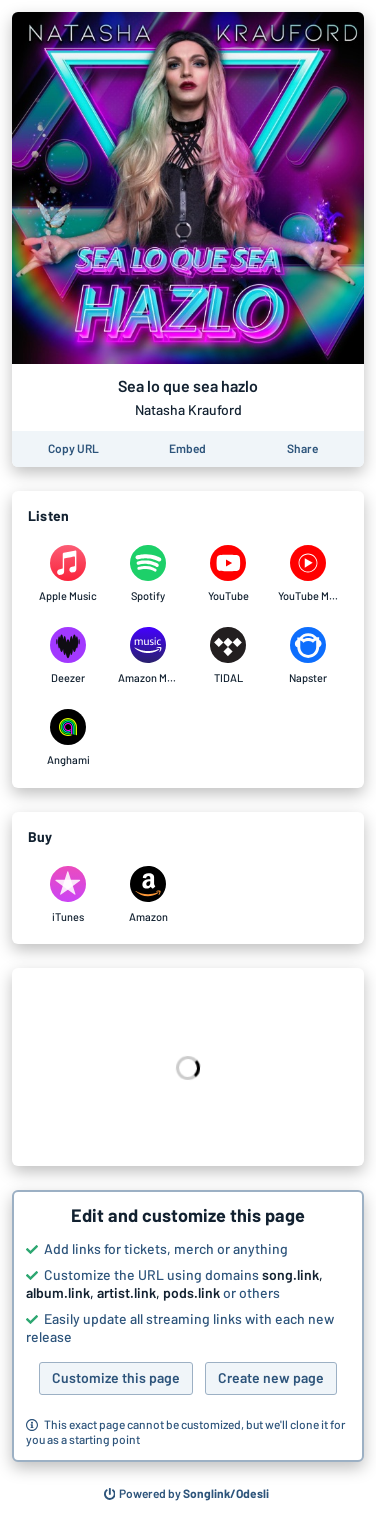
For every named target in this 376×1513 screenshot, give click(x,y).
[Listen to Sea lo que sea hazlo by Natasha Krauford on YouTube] (228, 574)
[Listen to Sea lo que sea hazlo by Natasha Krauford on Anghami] (68, 738)
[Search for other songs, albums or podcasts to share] (187, 1494)
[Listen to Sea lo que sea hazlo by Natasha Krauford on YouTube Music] (308, 574)
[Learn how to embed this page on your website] (187, 449)
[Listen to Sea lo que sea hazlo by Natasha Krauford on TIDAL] (228, 656)
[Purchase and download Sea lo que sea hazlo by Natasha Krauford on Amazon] (148, 895)
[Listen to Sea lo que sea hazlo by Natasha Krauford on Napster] (308, 656)
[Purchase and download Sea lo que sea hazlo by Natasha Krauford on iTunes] (68, 895)
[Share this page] (302, 449)
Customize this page (116, 1377)
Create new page (271, 1377)
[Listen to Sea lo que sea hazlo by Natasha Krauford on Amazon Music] (148, 656)
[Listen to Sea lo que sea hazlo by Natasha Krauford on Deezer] (68, 656)
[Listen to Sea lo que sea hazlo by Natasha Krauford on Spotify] (148, 574)
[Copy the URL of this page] (73, 449)
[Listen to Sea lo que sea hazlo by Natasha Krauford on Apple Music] (68, 574)
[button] (188, 1326)
